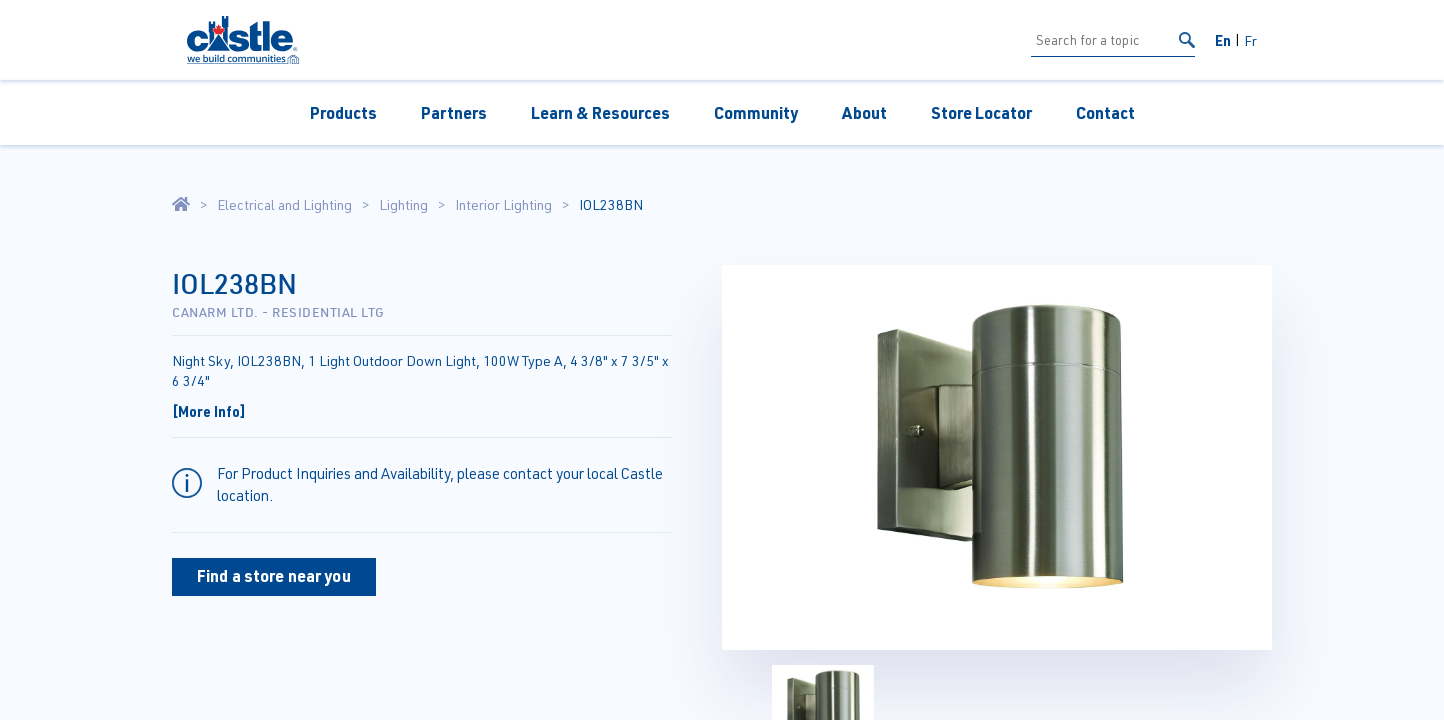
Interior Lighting (503, 205)
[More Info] (209, 411)
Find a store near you (274, 575)
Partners (454, 112)
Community (756, 112)
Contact (1105, 112)
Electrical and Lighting (284, 205)
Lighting (403, 205)
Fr (1250, 40)
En (1223, 40)
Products (343, 112)
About (864, 112)
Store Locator (981, 112)
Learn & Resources (600, 112)
